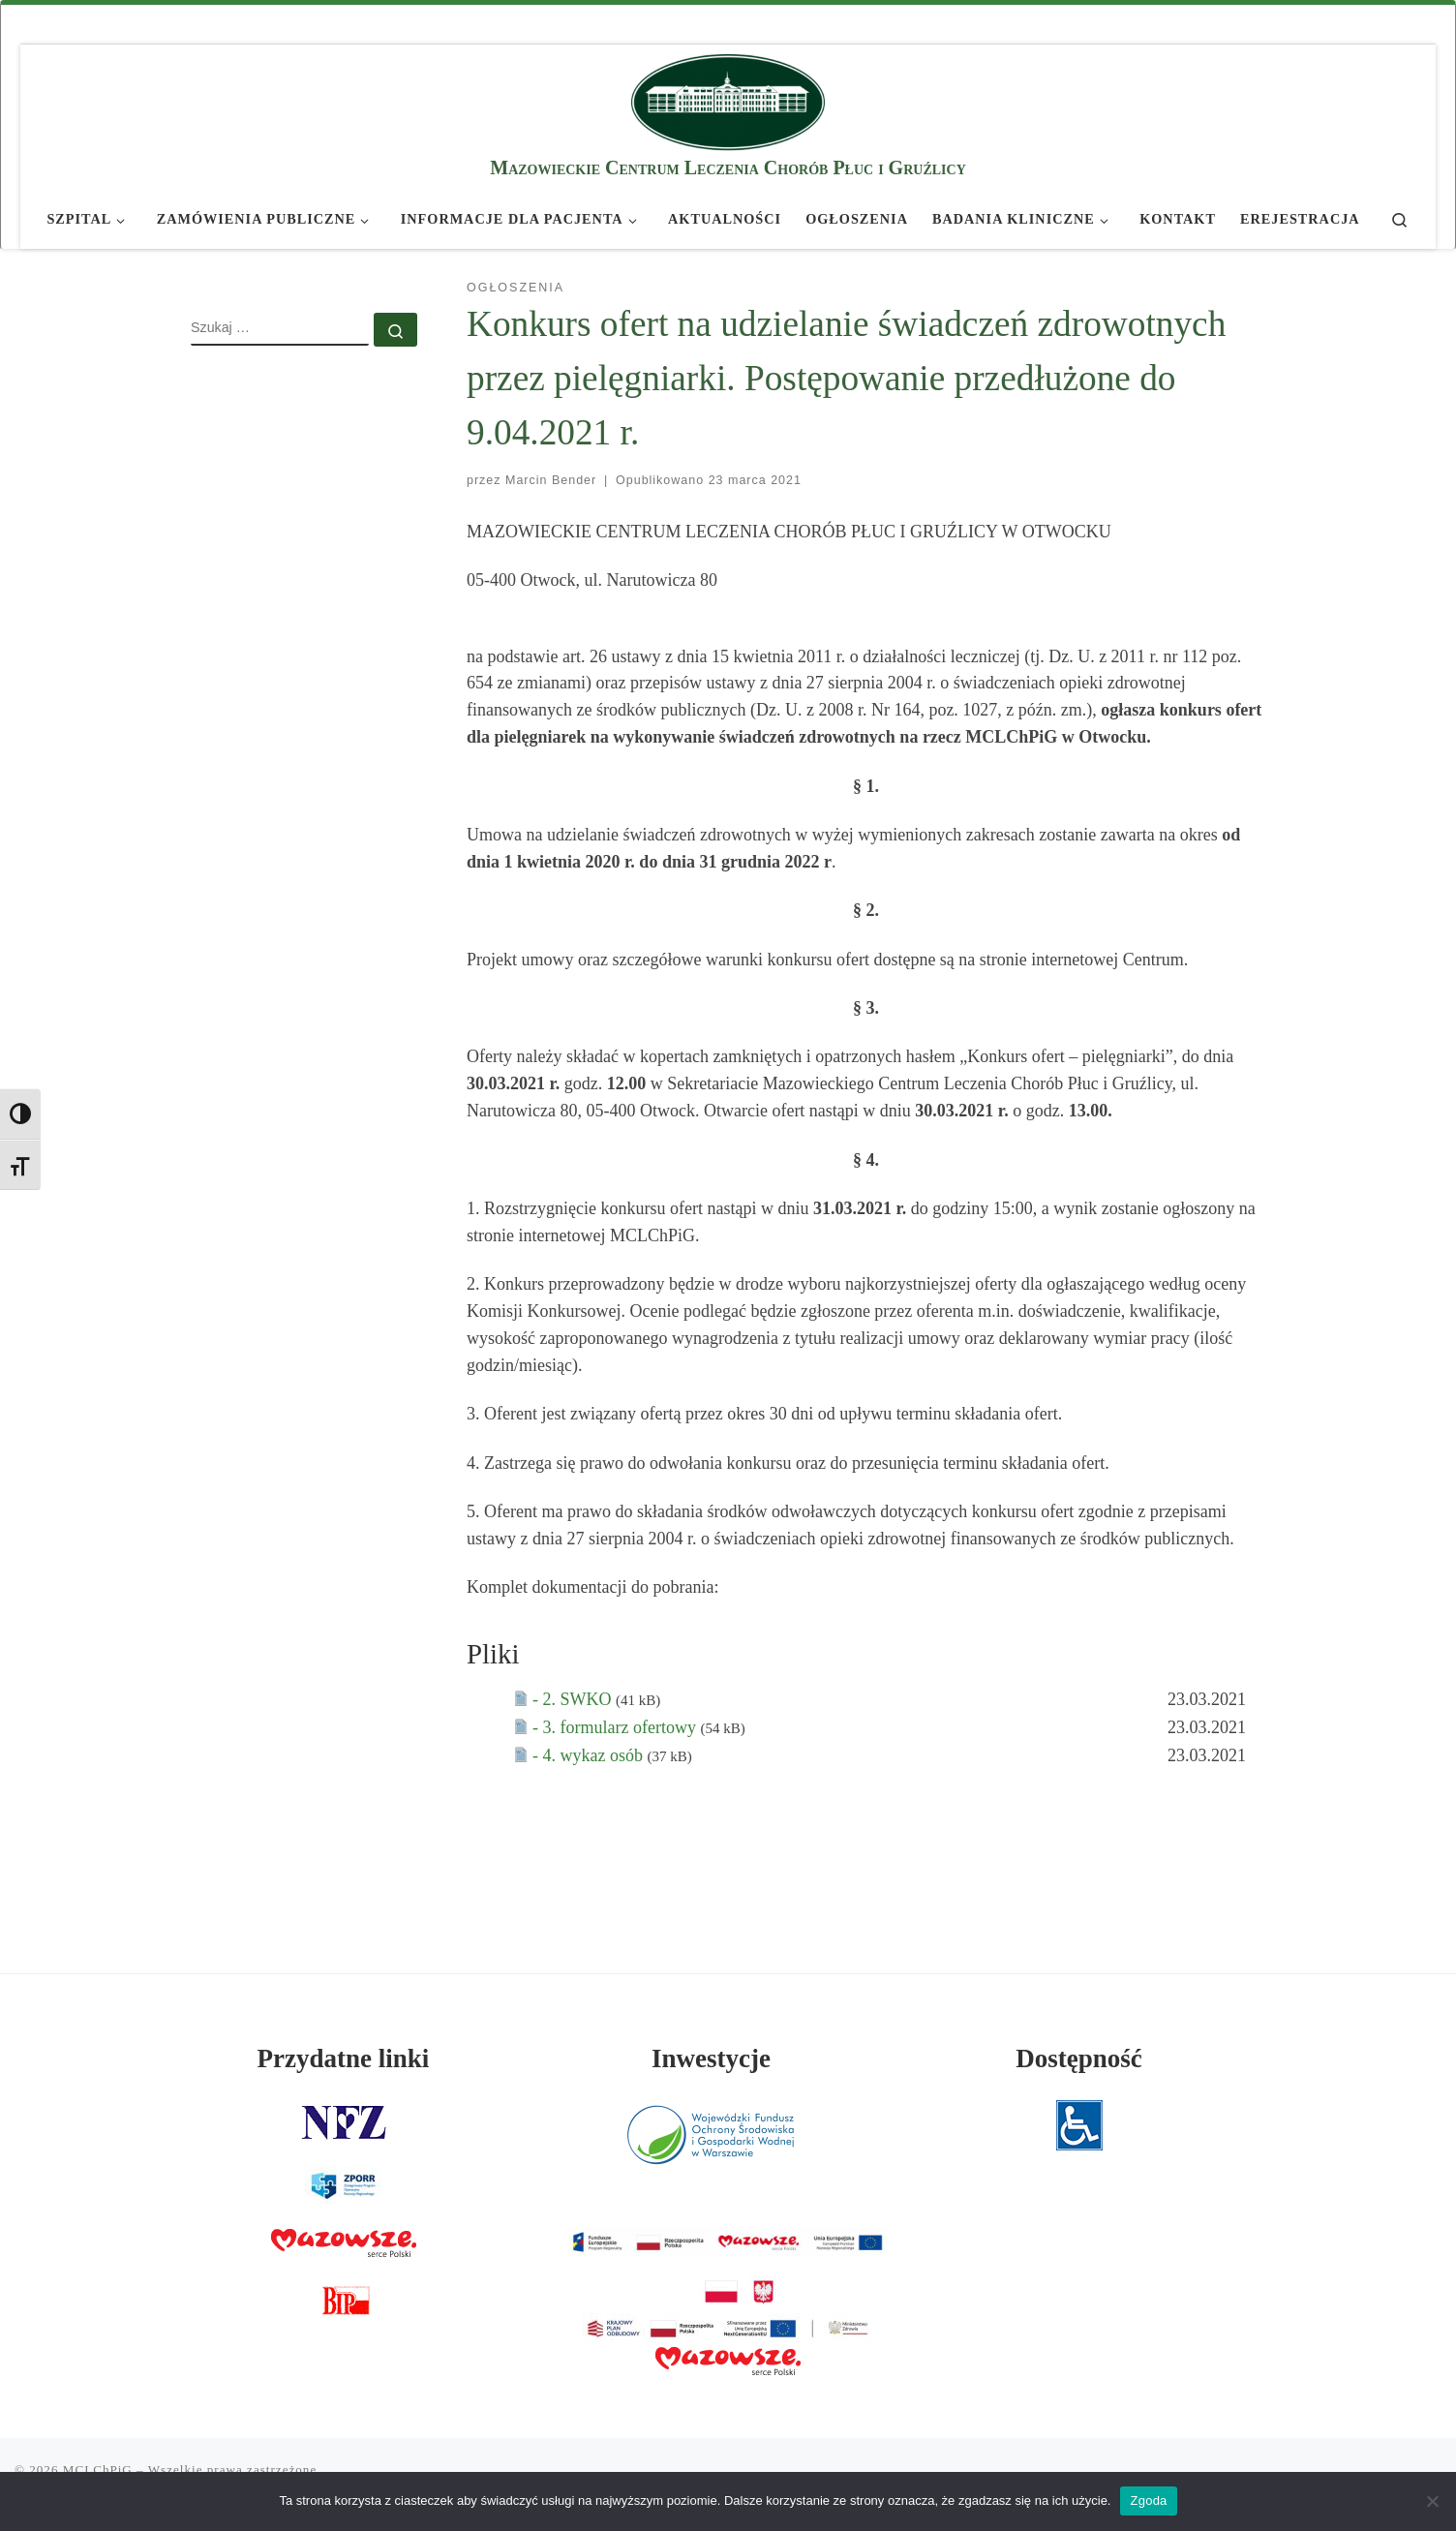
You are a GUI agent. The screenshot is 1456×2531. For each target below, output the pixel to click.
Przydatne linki (344, 2058)
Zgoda (1148, 2500)
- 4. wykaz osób (589, 1755)
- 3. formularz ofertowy (616, 1727)
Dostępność (1079, 2058)
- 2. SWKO (574, 1699)
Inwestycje (711, 2058)
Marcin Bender (550, 480)
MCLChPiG (98, 2469)
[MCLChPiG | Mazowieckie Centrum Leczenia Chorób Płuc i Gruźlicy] (728, 99)
